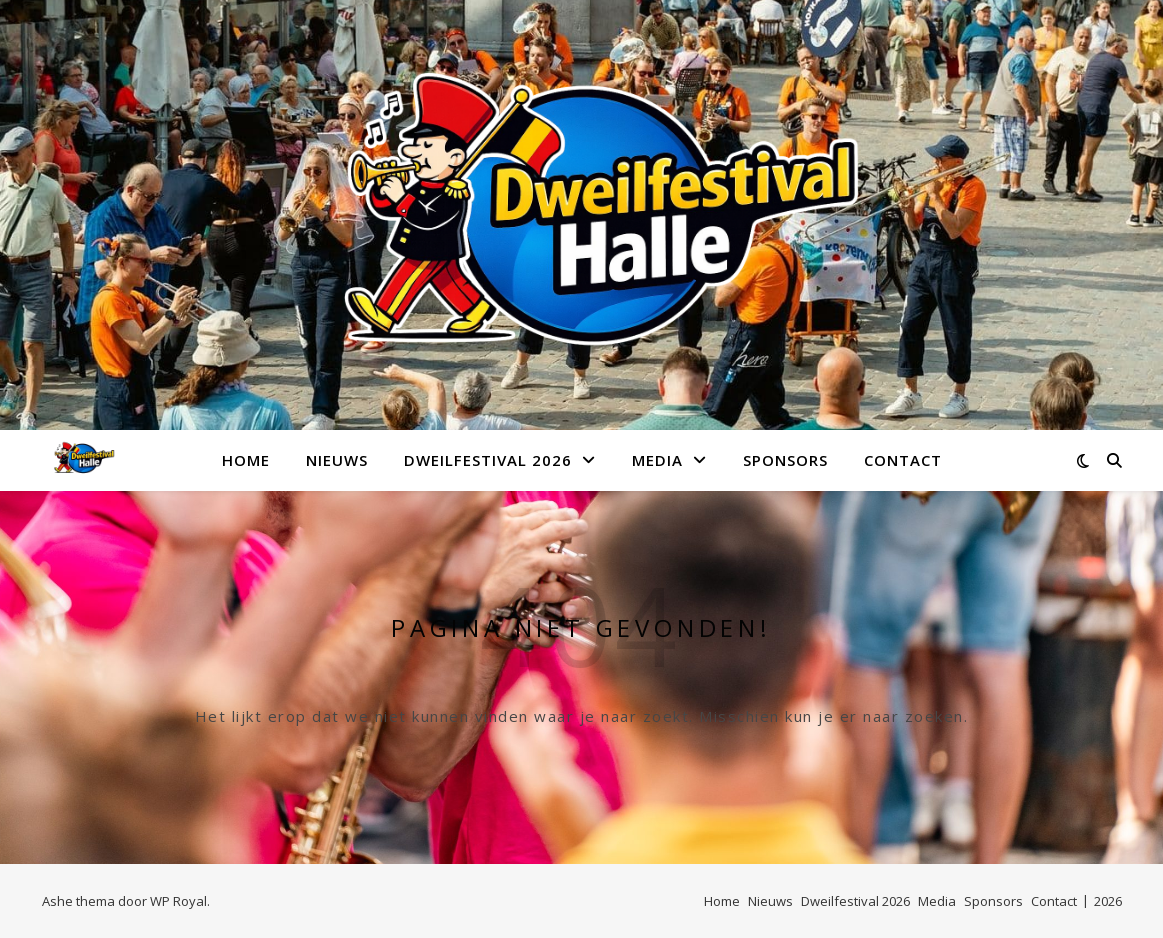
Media (657, 460)
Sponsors (785, 460)
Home (246, 460)
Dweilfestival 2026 (488, 460)
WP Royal (178, 901)
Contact (903, 460)
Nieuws (337, 460)
